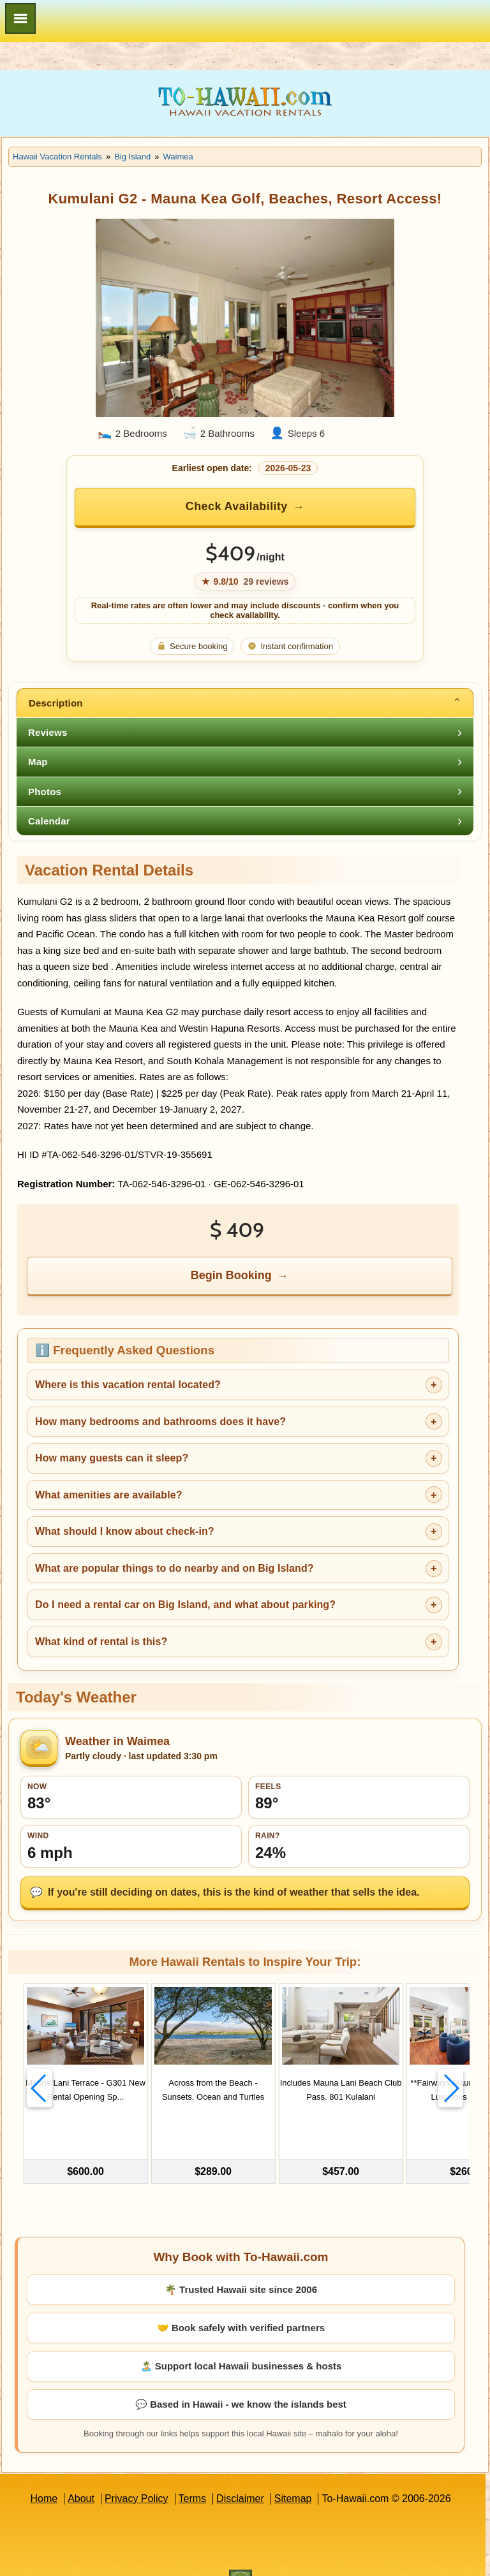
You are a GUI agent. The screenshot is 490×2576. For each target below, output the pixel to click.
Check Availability (237, 506)
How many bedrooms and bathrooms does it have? (160, 1421)
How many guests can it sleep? (111, 1458)
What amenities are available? (108, 1494)
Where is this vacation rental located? (128, 1384)
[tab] (245, 702)
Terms (193, 2473)
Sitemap (293, 2473)
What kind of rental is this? (101, 1641)
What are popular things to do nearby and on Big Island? (174, 1568)
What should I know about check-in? (124, 1531)
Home (43, 2473)
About (81, 2473)
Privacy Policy (136, 2473)
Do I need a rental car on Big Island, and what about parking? (185, 1604)
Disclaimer (240, 2473)
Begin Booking (231, 1275)
